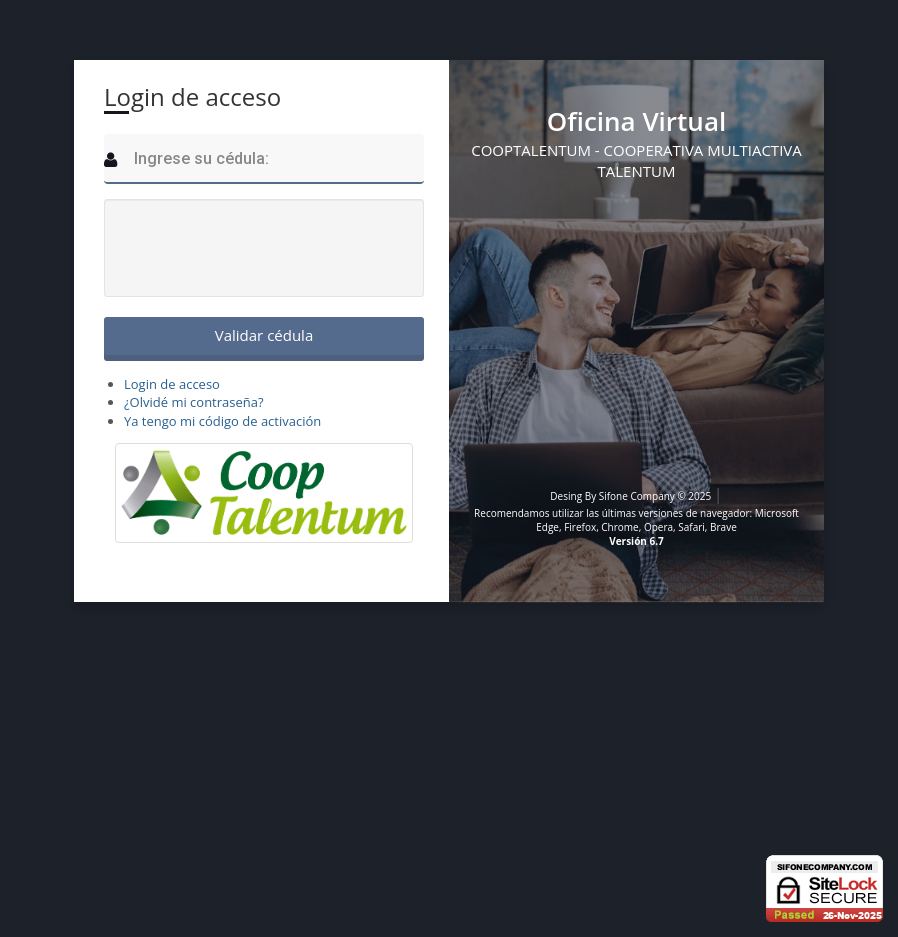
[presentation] (266, 248)
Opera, (660, 527)
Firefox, (582, 527)
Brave (723, 527)
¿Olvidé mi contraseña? (194, 402)
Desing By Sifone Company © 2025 (632, 496)
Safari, (692, 527)
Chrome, (621, 527)
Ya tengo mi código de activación (222, 421)
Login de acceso (172, 384)
